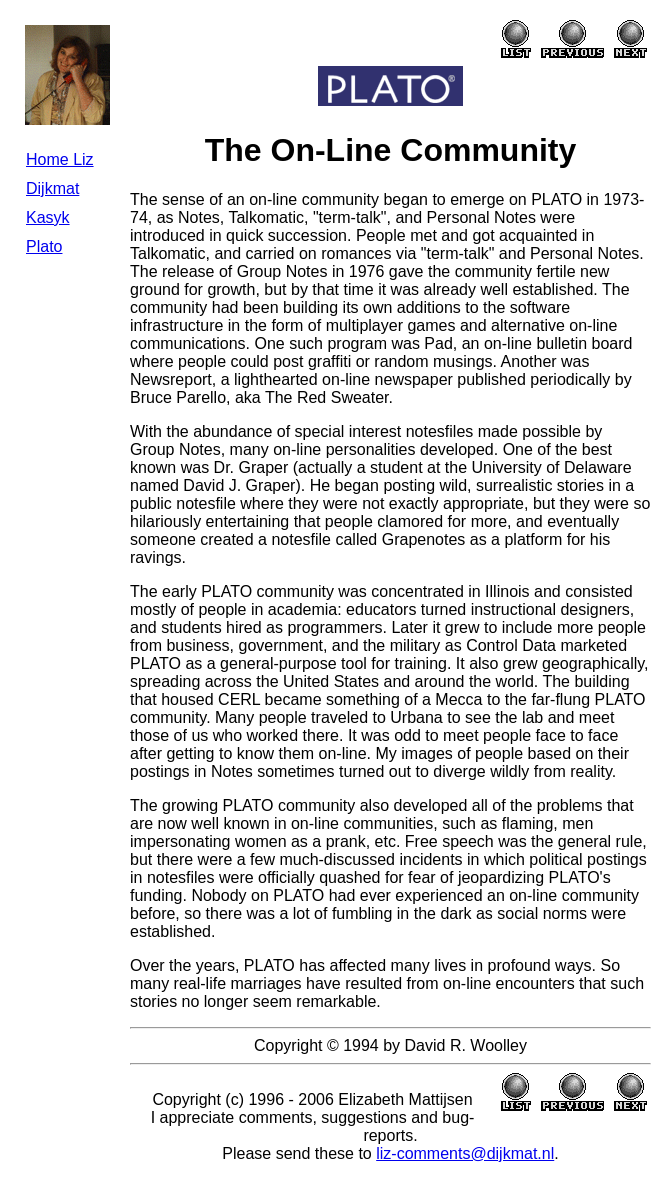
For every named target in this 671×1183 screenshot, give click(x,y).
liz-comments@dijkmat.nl (465, 1153)
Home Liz (60, 159)
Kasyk (48, 217)
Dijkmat (52, 188)
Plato (44, 246)
